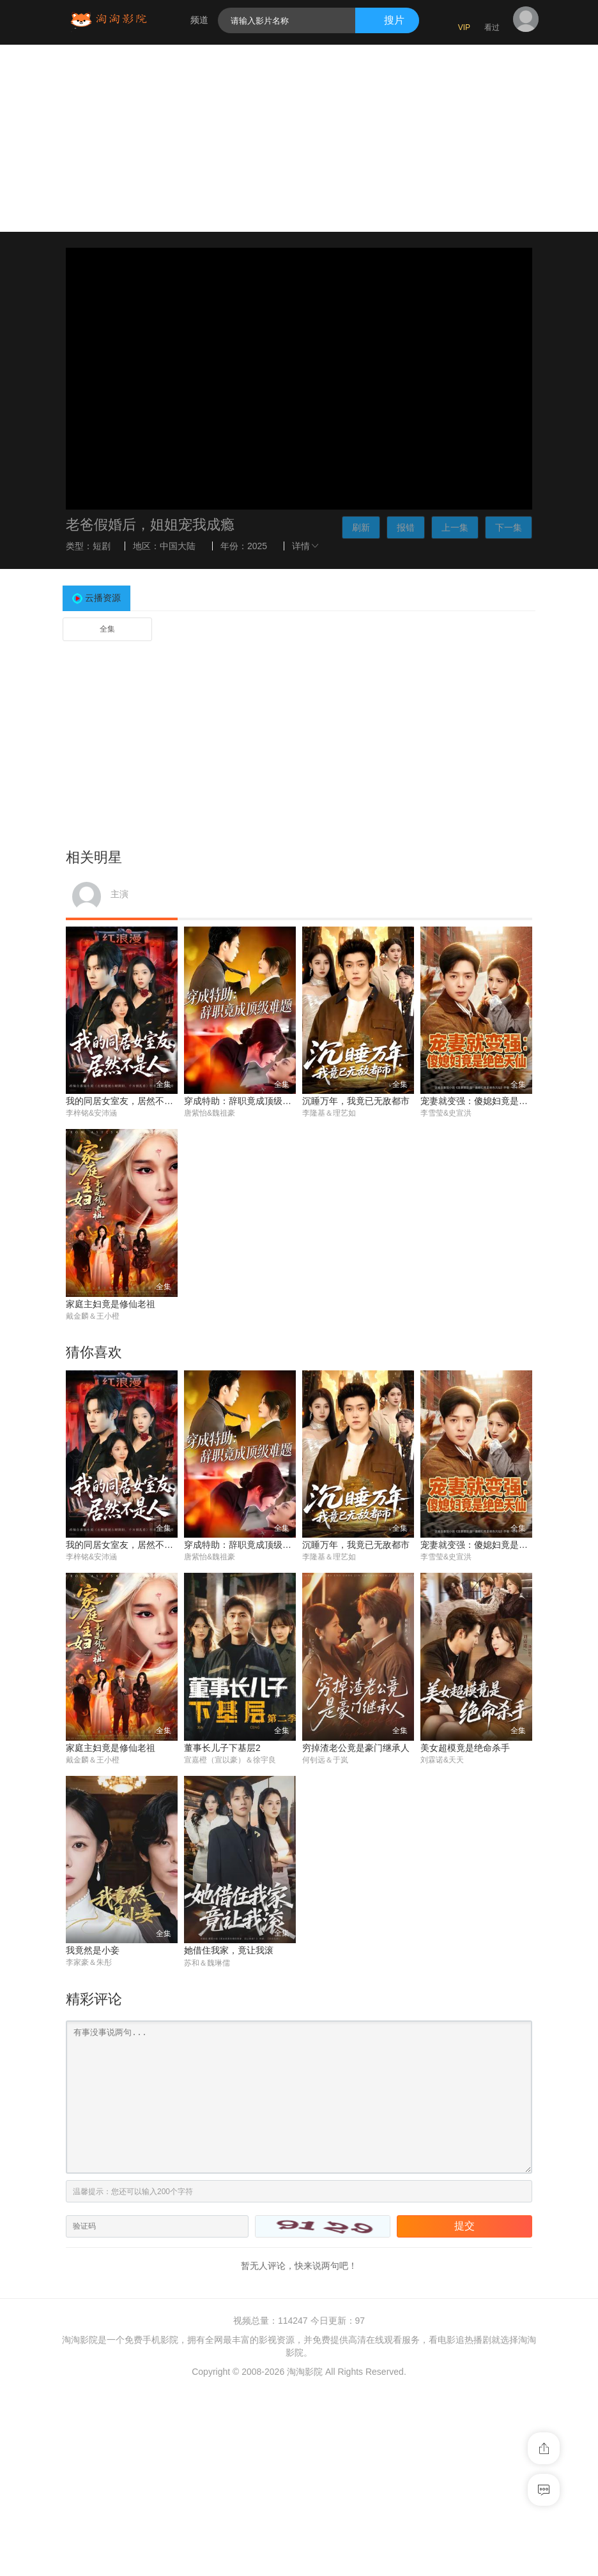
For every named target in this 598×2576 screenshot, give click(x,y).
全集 (107, 629)
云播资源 (103, 598)
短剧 (102, 546)
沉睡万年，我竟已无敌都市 (356, 1101)
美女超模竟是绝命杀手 (465, 1748)
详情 (307, 546)
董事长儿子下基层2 (222, 1748)
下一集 (508, 527)
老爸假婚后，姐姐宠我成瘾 (150, 525)
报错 (406, 527)
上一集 (454, 527)
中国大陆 (177, 546)
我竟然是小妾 (92, 1951)
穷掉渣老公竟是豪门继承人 (356, 1748)
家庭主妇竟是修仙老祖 (110, 1304)
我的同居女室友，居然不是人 (124, 1101)
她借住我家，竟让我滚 (228, 1951)
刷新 (361, 527)
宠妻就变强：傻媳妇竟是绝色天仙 (487, 1101)
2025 (257, 546)
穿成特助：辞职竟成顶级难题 (242, 1101)
